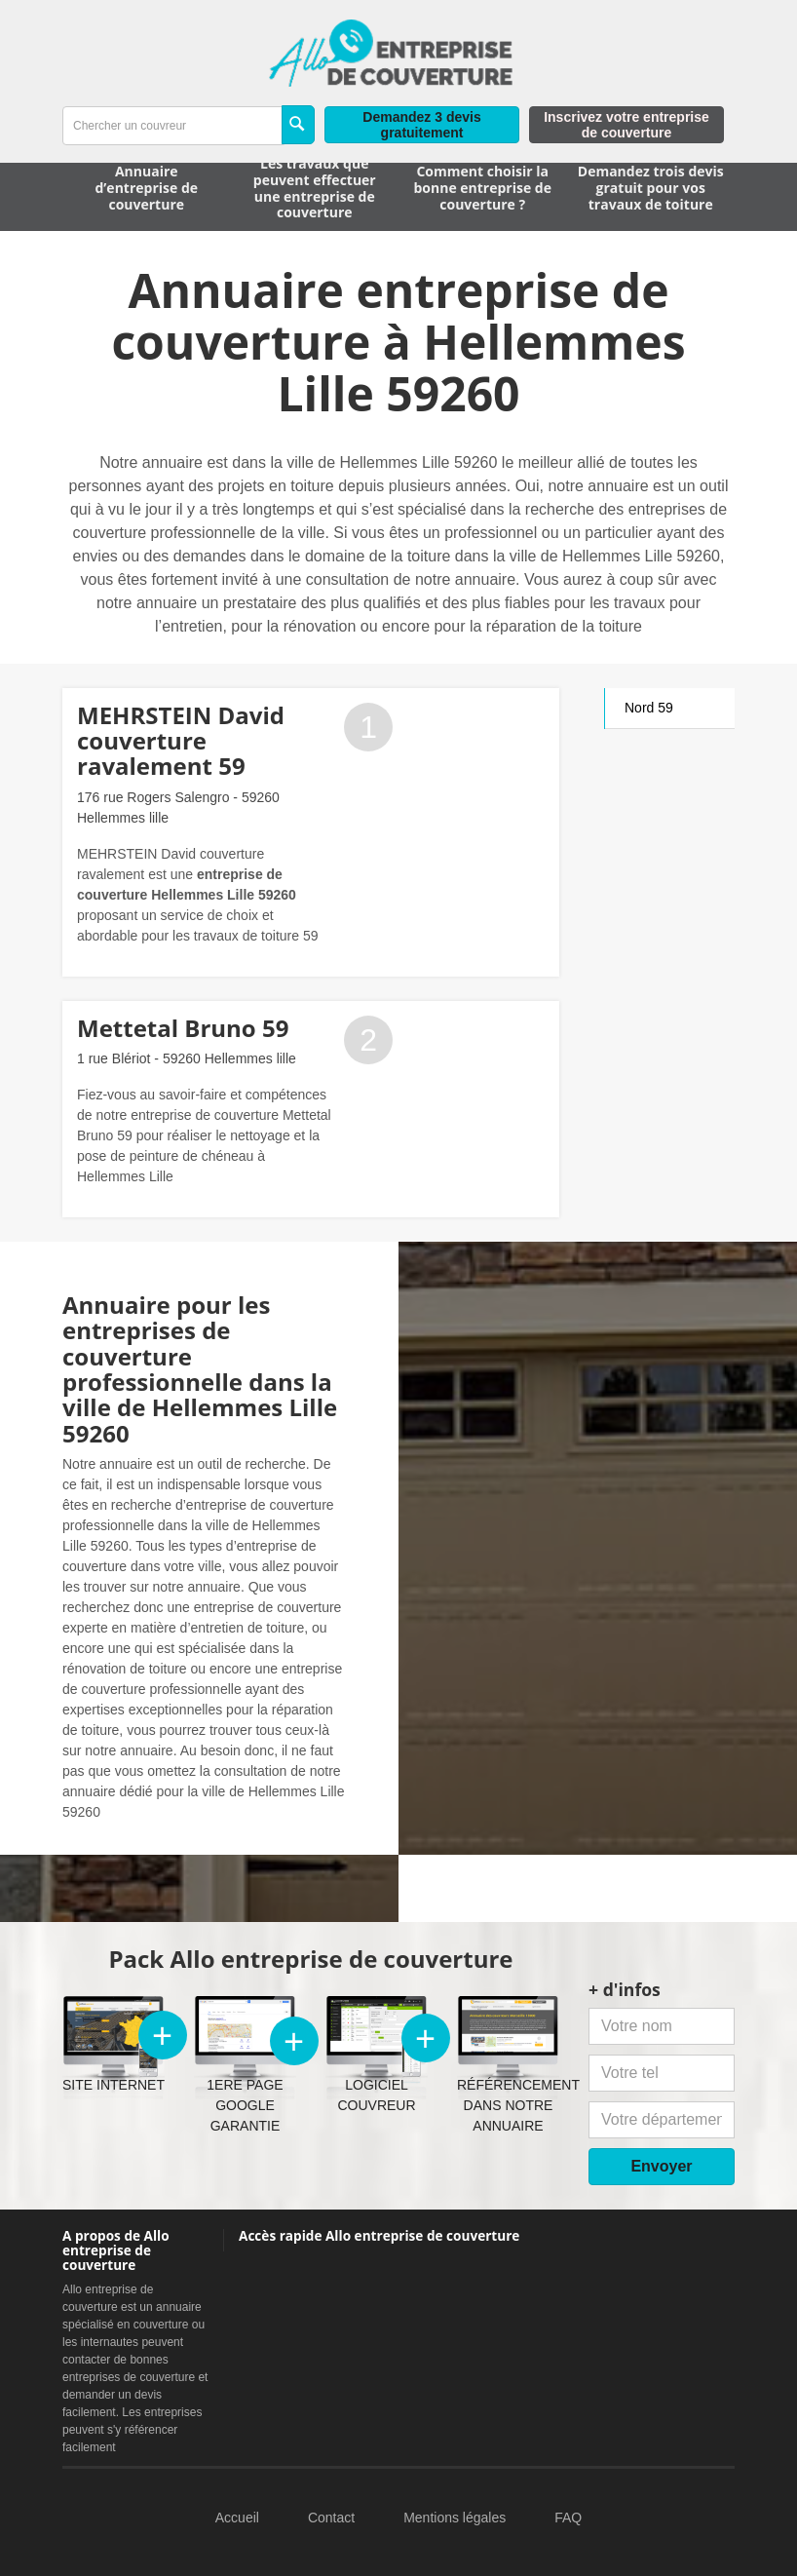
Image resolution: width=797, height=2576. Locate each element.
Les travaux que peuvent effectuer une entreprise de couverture (314, 187)
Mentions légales (454, 2517)
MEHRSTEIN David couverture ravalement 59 (181, 741)
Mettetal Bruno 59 (182, 1028)
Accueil (237, 2517)
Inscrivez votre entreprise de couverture (626, 124)
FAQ (568, 2517)
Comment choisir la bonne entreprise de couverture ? (482, 187)
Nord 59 (649, 707)
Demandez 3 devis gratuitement (421, 124)
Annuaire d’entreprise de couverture (146, 187)
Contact (331, 2517)
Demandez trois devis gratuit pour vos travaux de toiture (651, 187)
